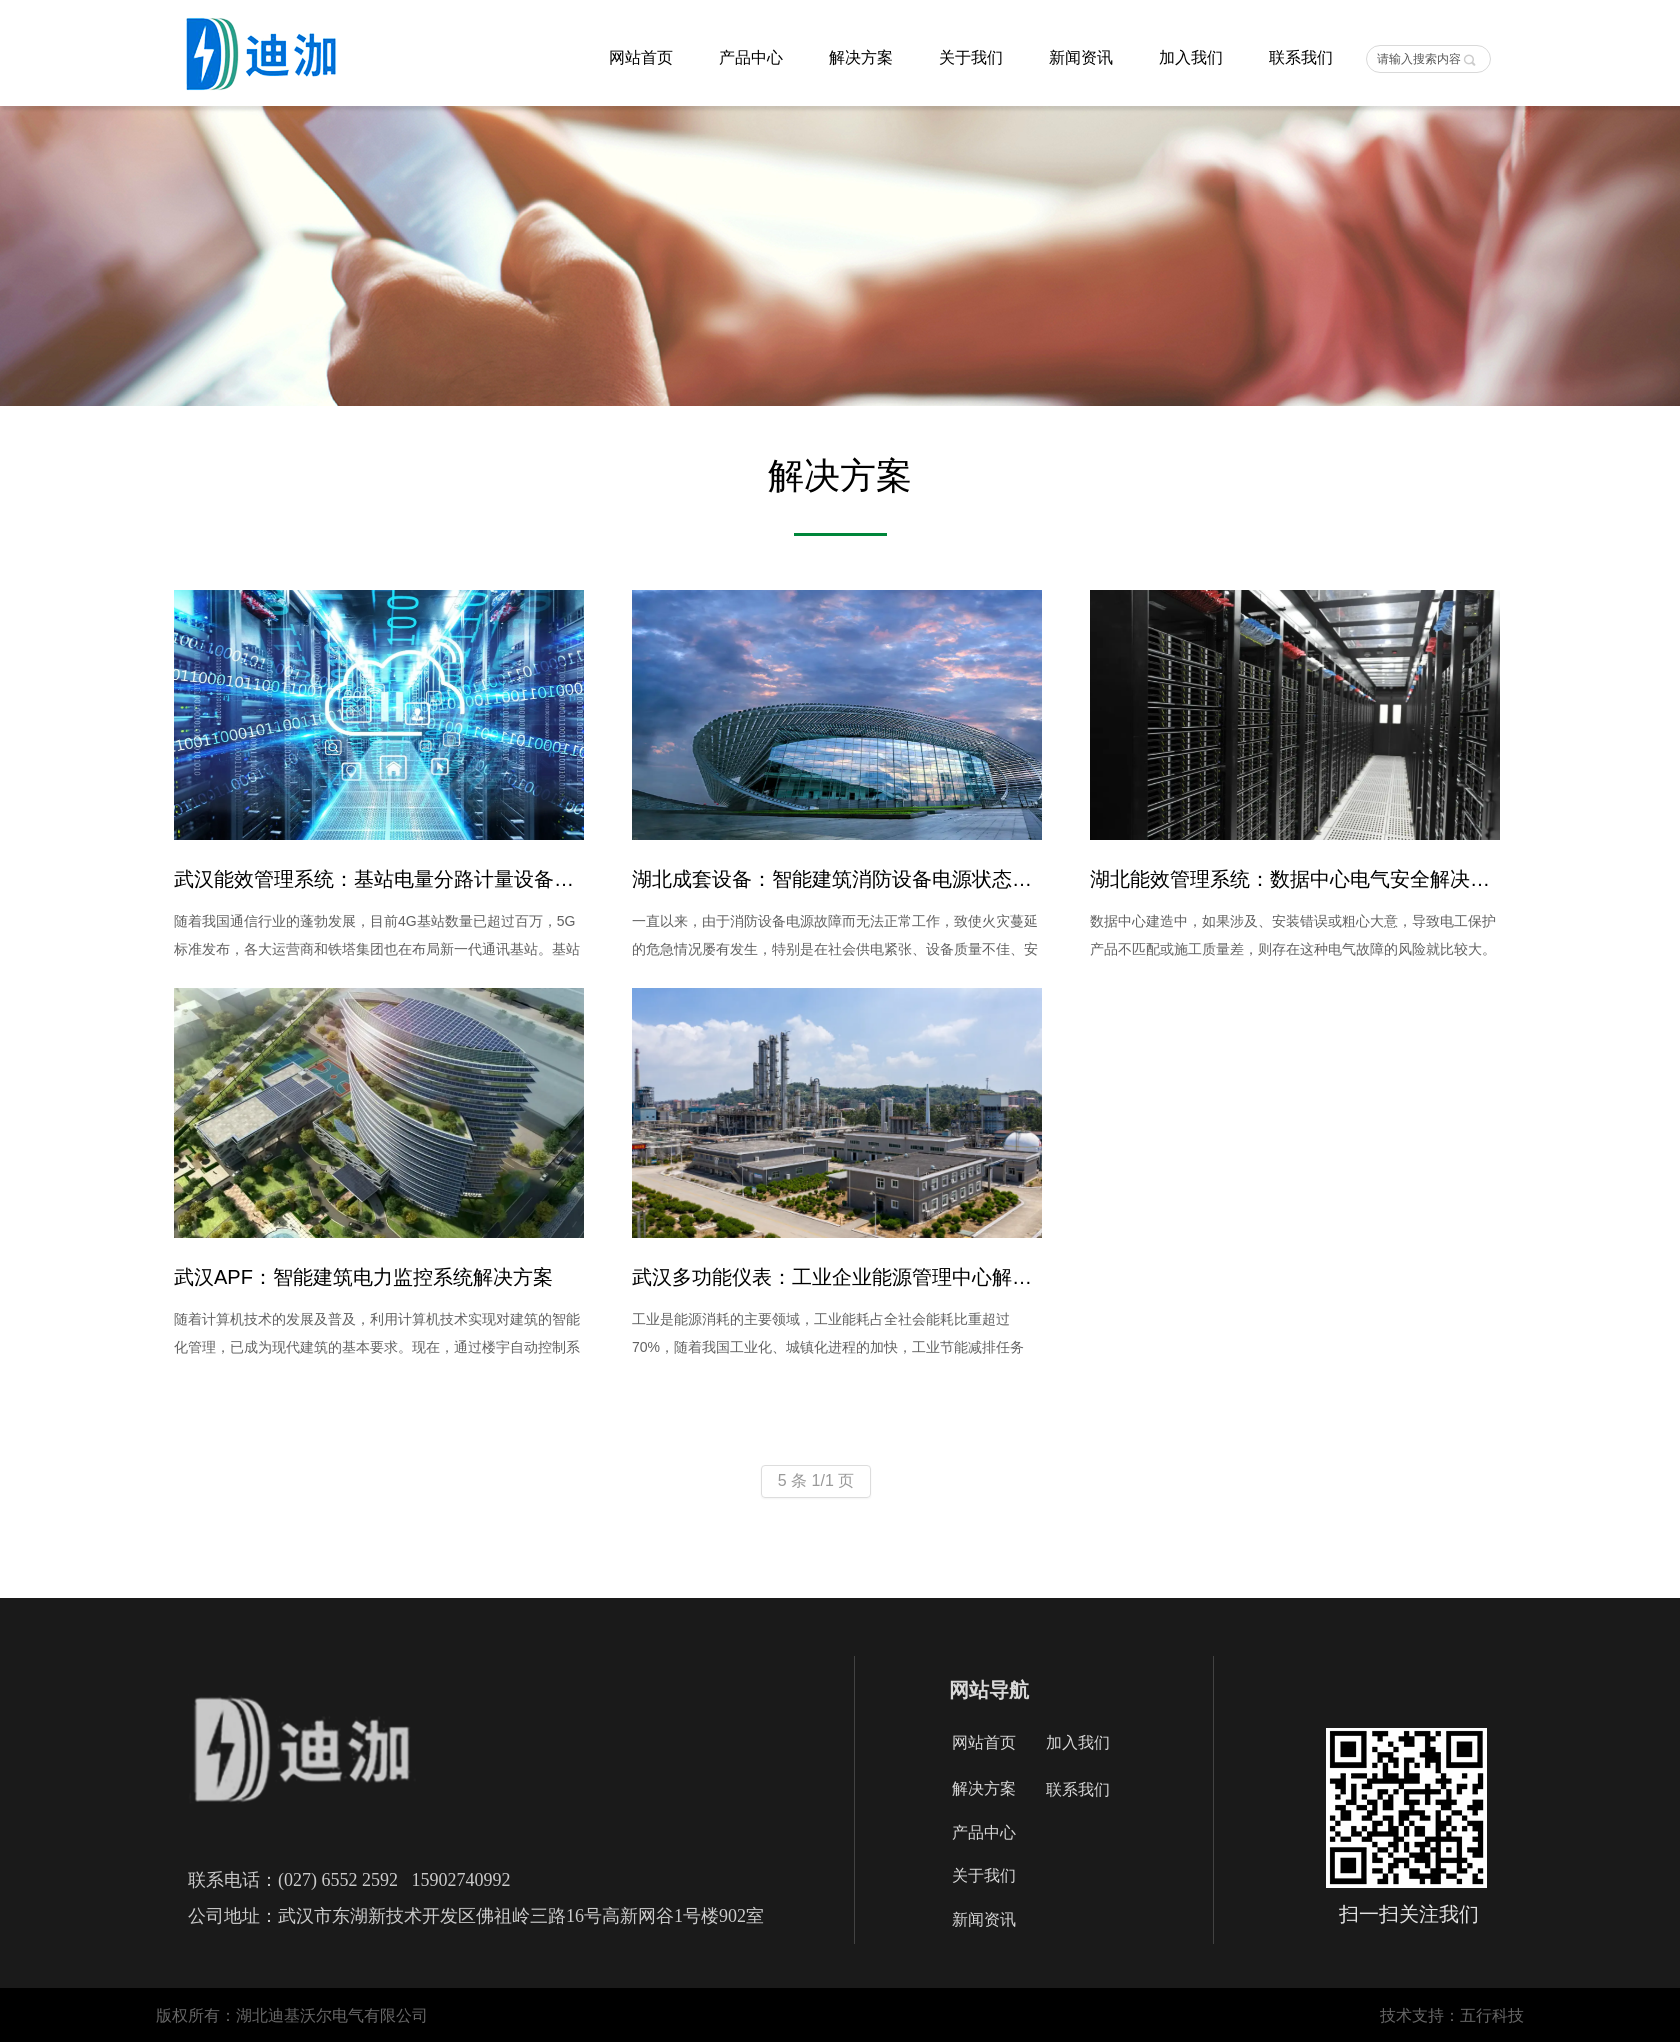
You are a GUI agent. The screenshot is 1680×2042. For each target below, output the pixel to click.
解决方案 (861, 57)
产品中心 (751, 57)
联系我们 (1301, 57)
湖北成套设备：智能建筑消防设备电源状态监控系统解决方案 (837, 879)
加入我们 (1191, 57)
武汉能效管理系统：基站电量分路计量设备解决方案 (379, 879)
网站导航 (989, 1690)
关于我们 (971, 57)
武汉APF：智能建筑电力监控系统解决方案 (363, 1277)
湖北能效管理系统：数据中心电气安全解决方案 (1295, 879)
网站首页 (641, 57)
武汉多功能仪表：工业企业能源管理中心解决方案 (837, 1277)
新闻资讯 (1081, 57)
